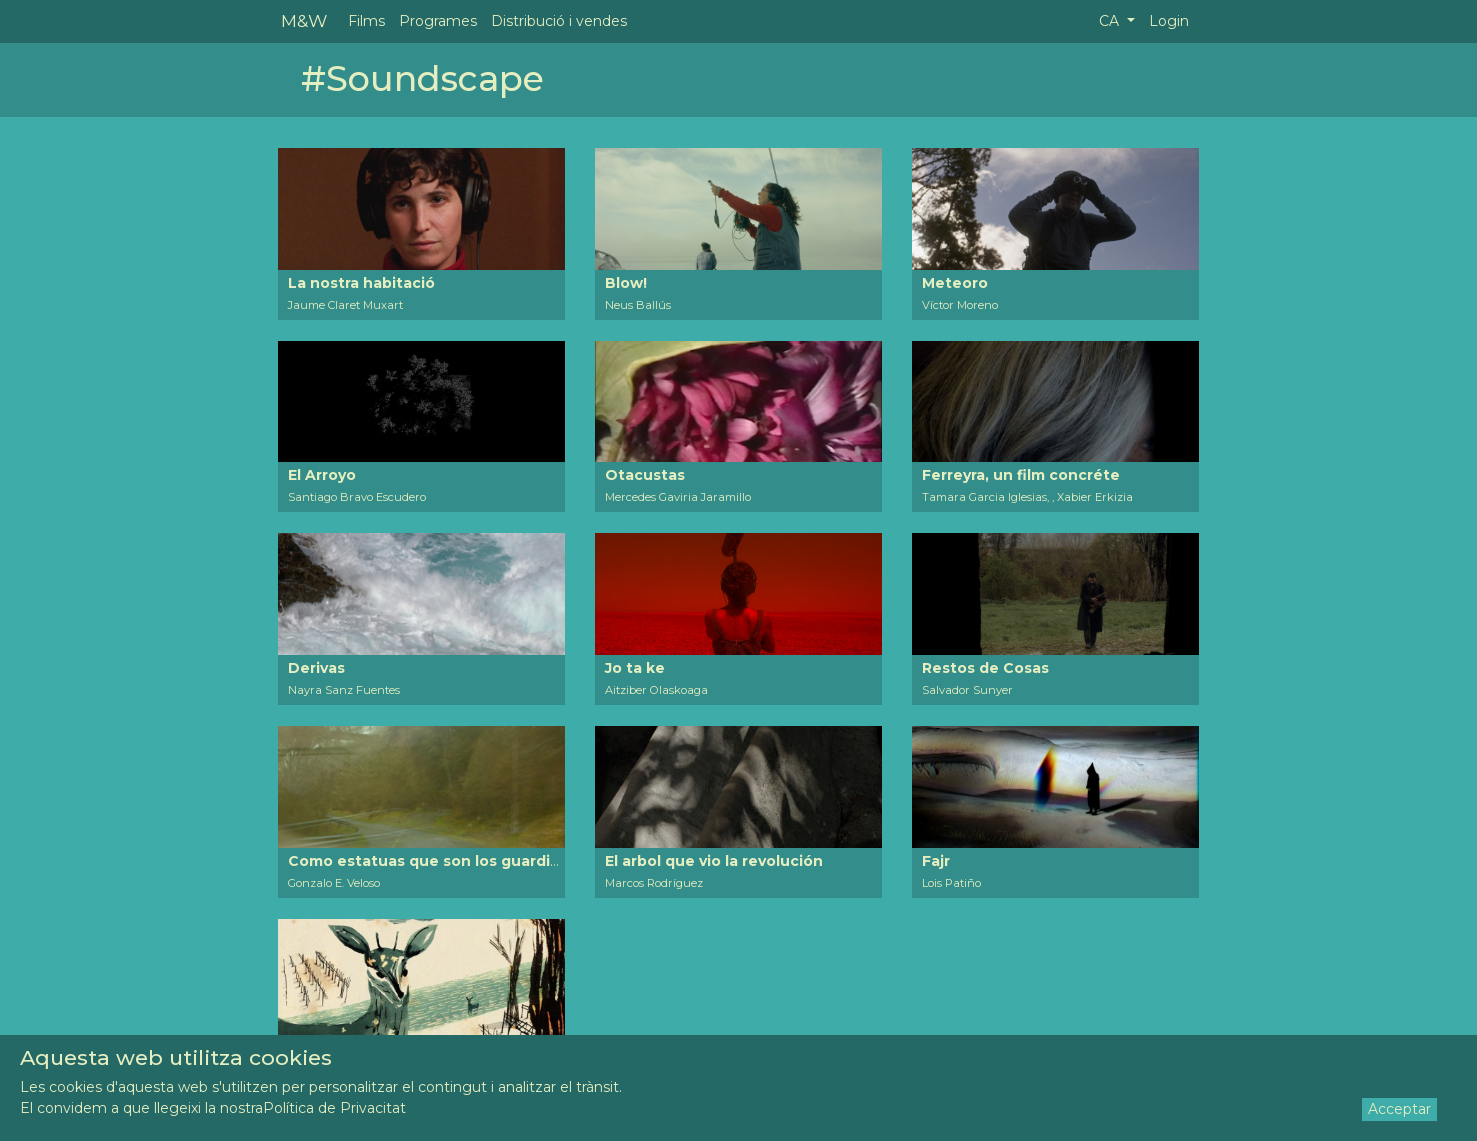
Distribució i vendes (559, 21)
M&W (304, 20)
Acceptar (1399, 1109)
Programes (438, 21)
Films (366, 21)
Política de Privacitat (334, 1108)
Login (1169, 21)
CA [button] (1111, 21)
